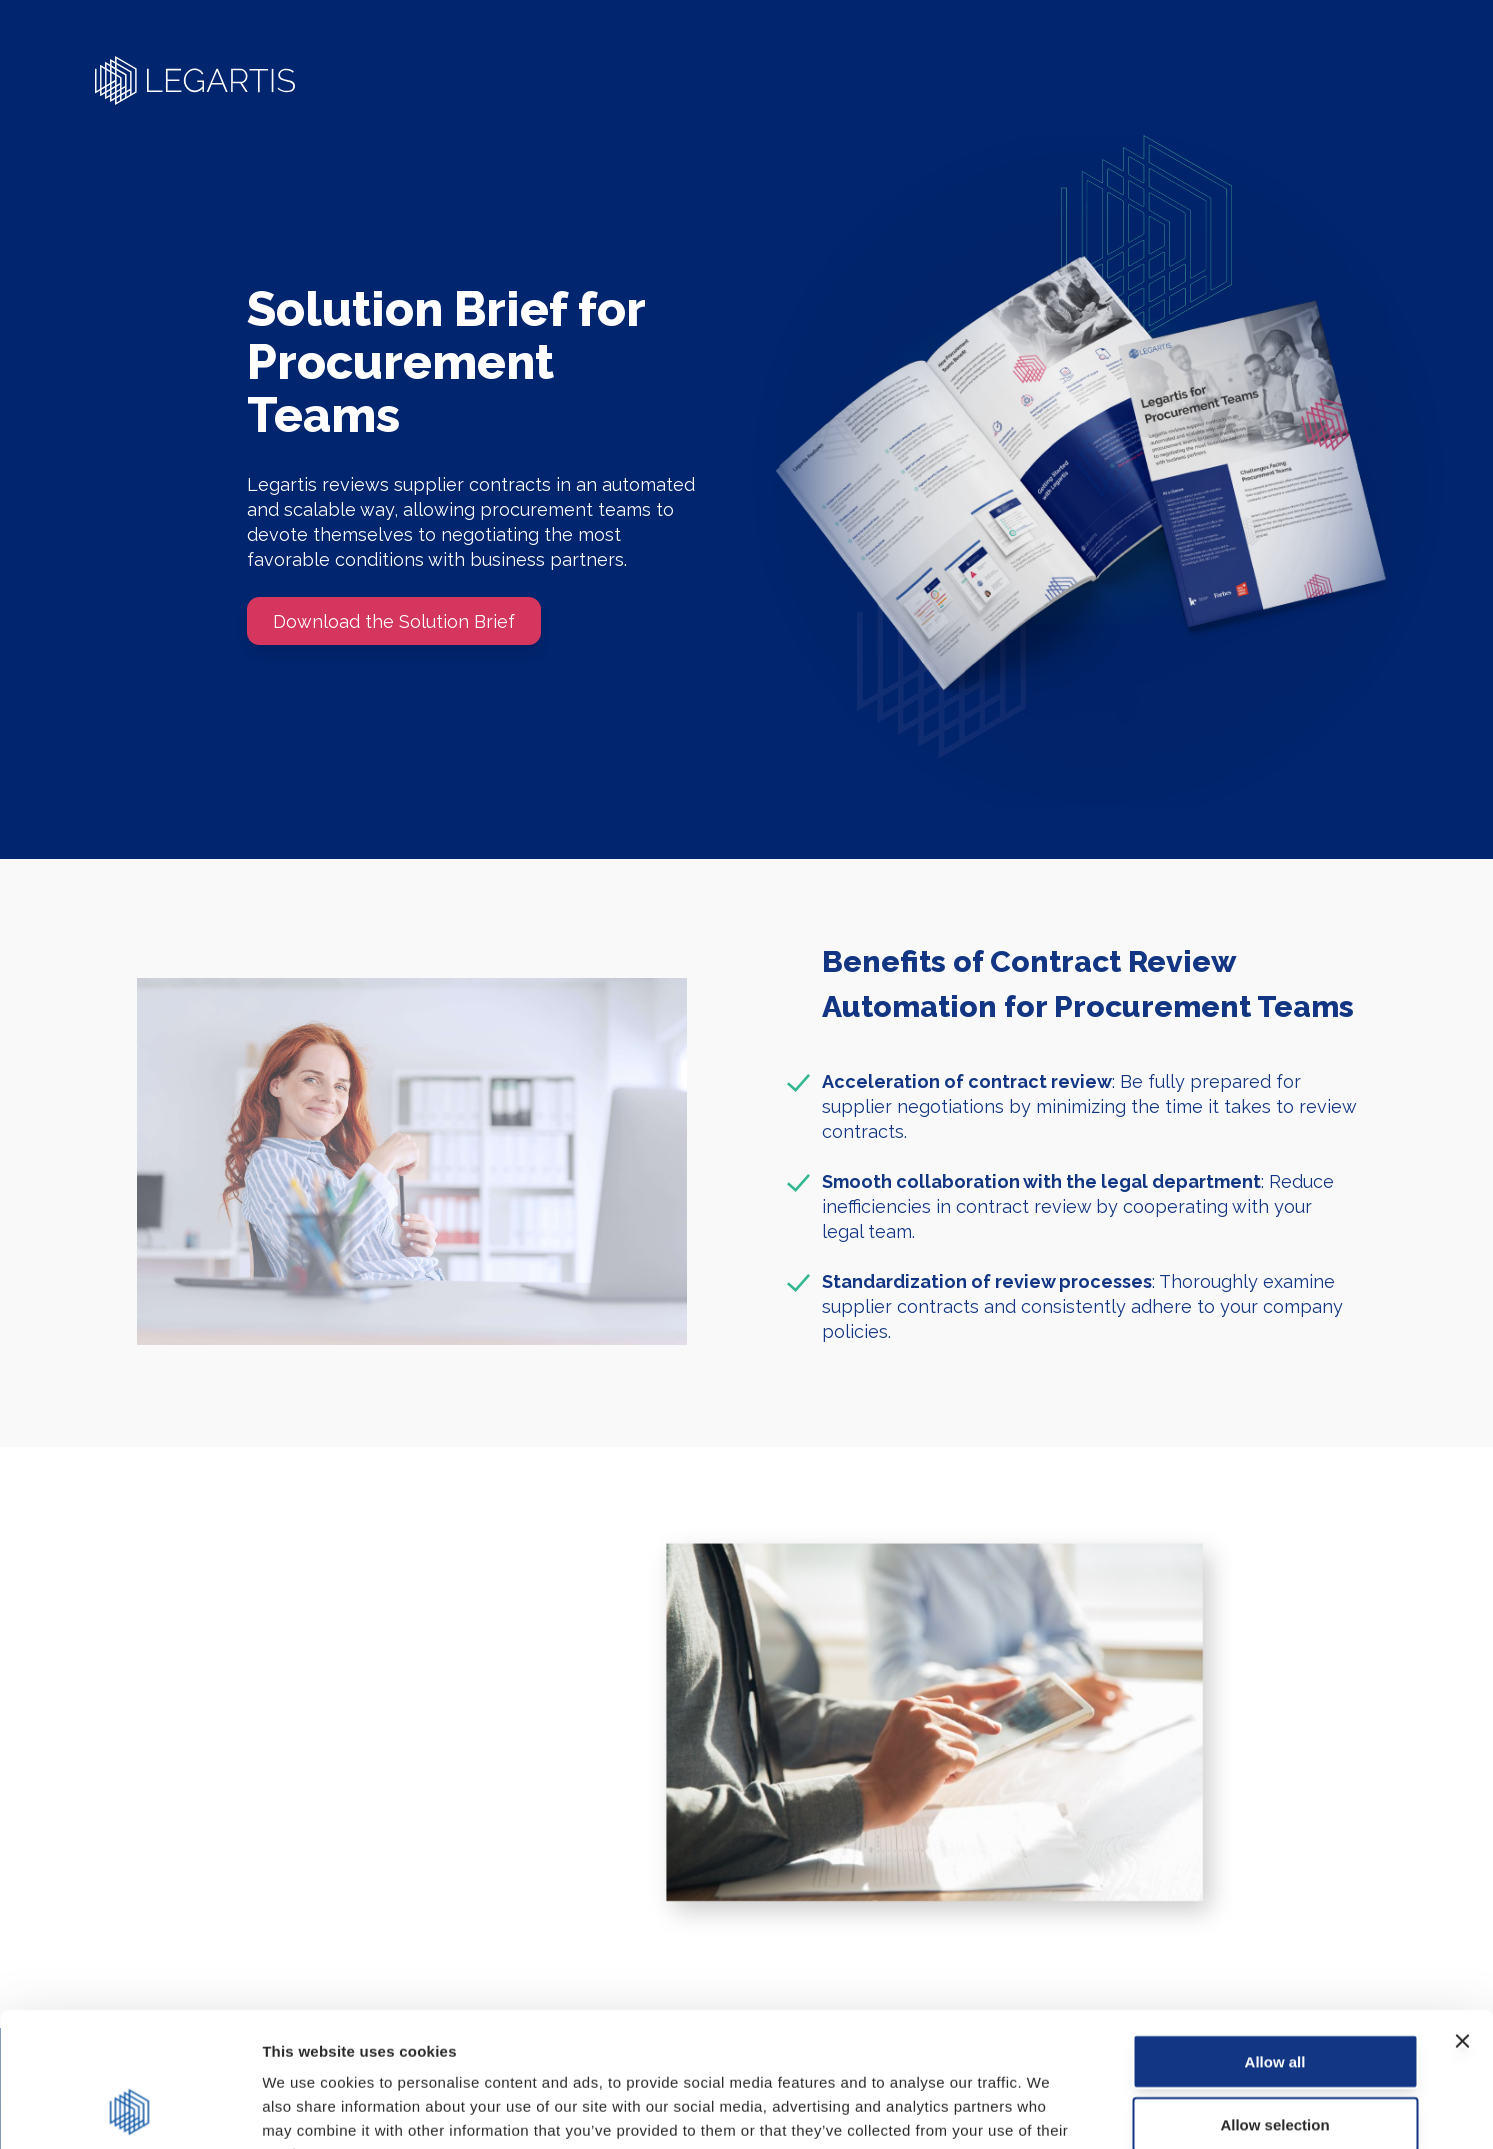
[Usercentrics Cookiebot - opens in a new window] (129, 2110)
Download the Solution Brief (394, 621)
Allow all (1275, 1935)
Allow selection (1274, 1998)
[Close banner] (1462, 1915)
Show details (1049, 2109)
